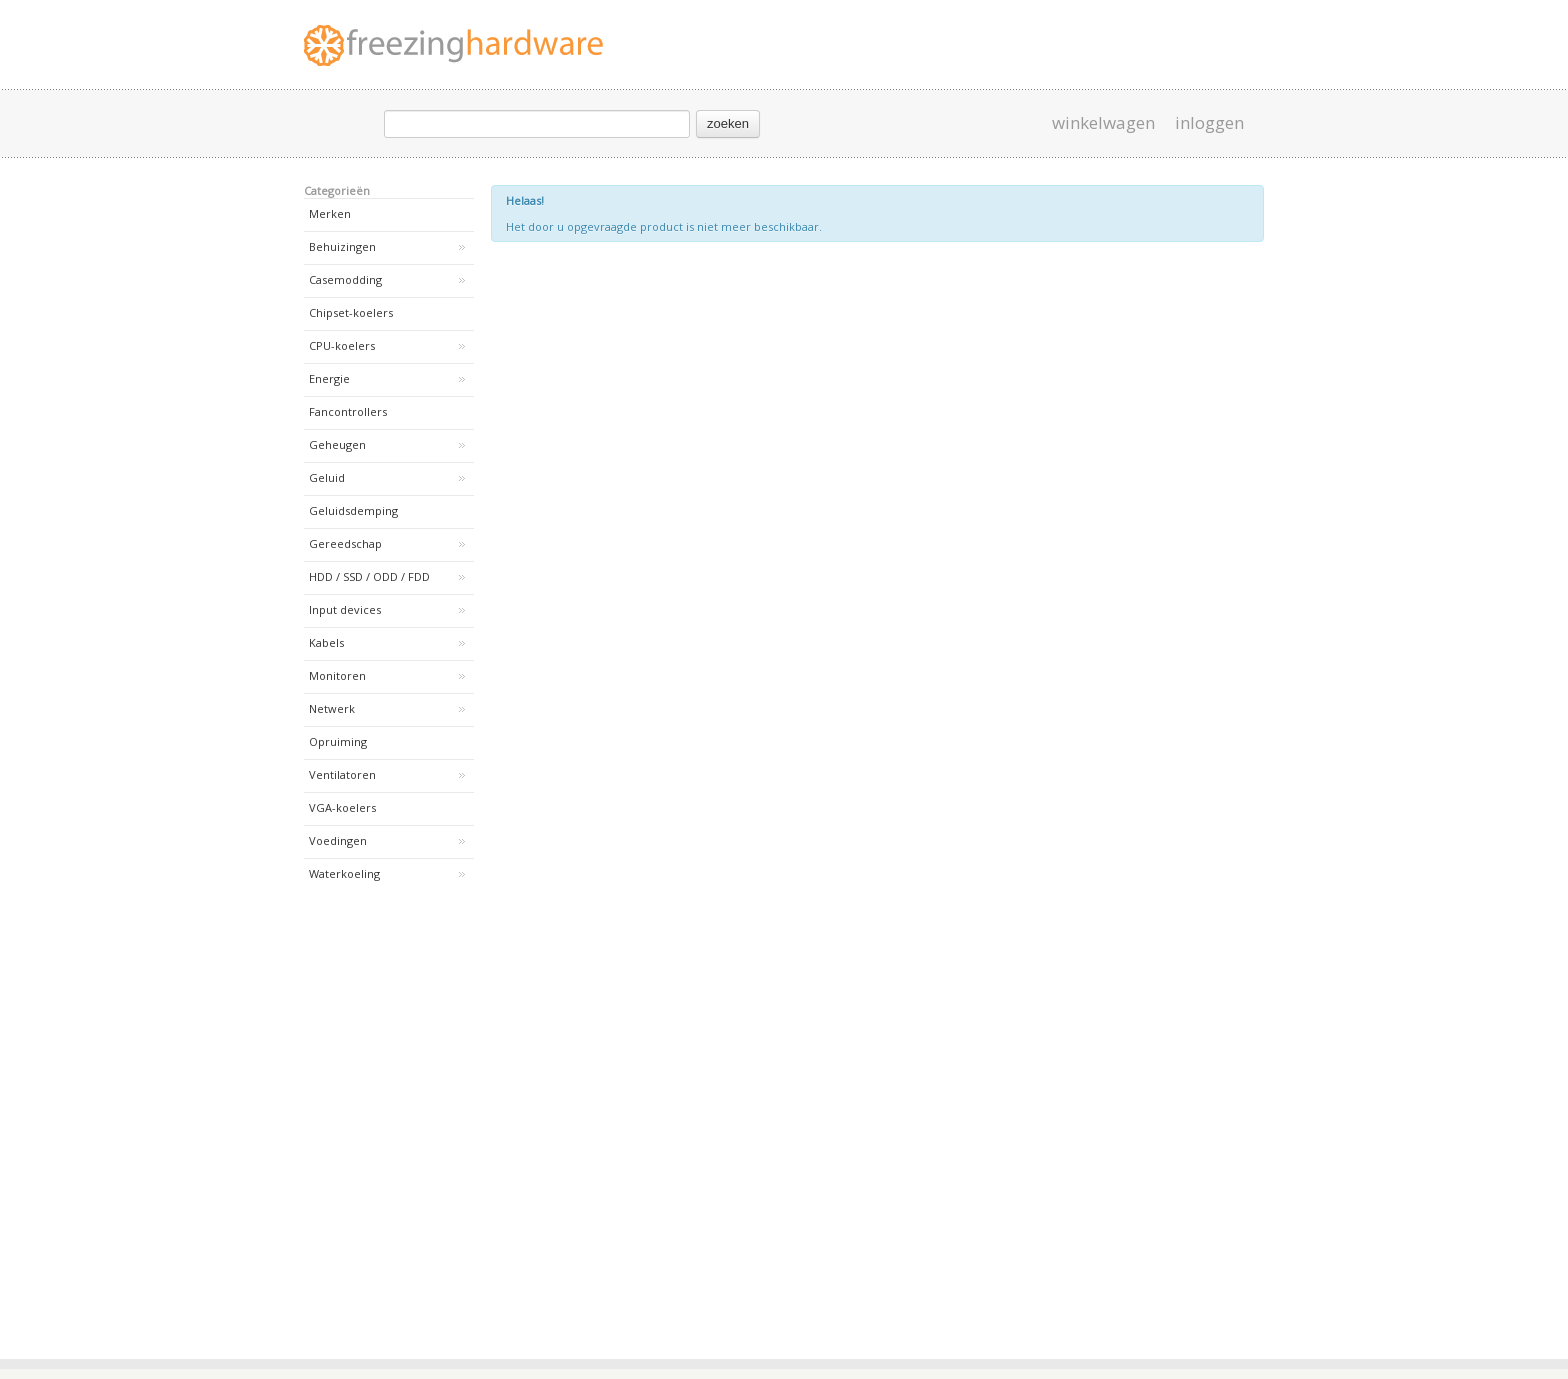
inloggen (1209, 123)
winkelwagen (1103, 123)
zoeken (728, 123)
